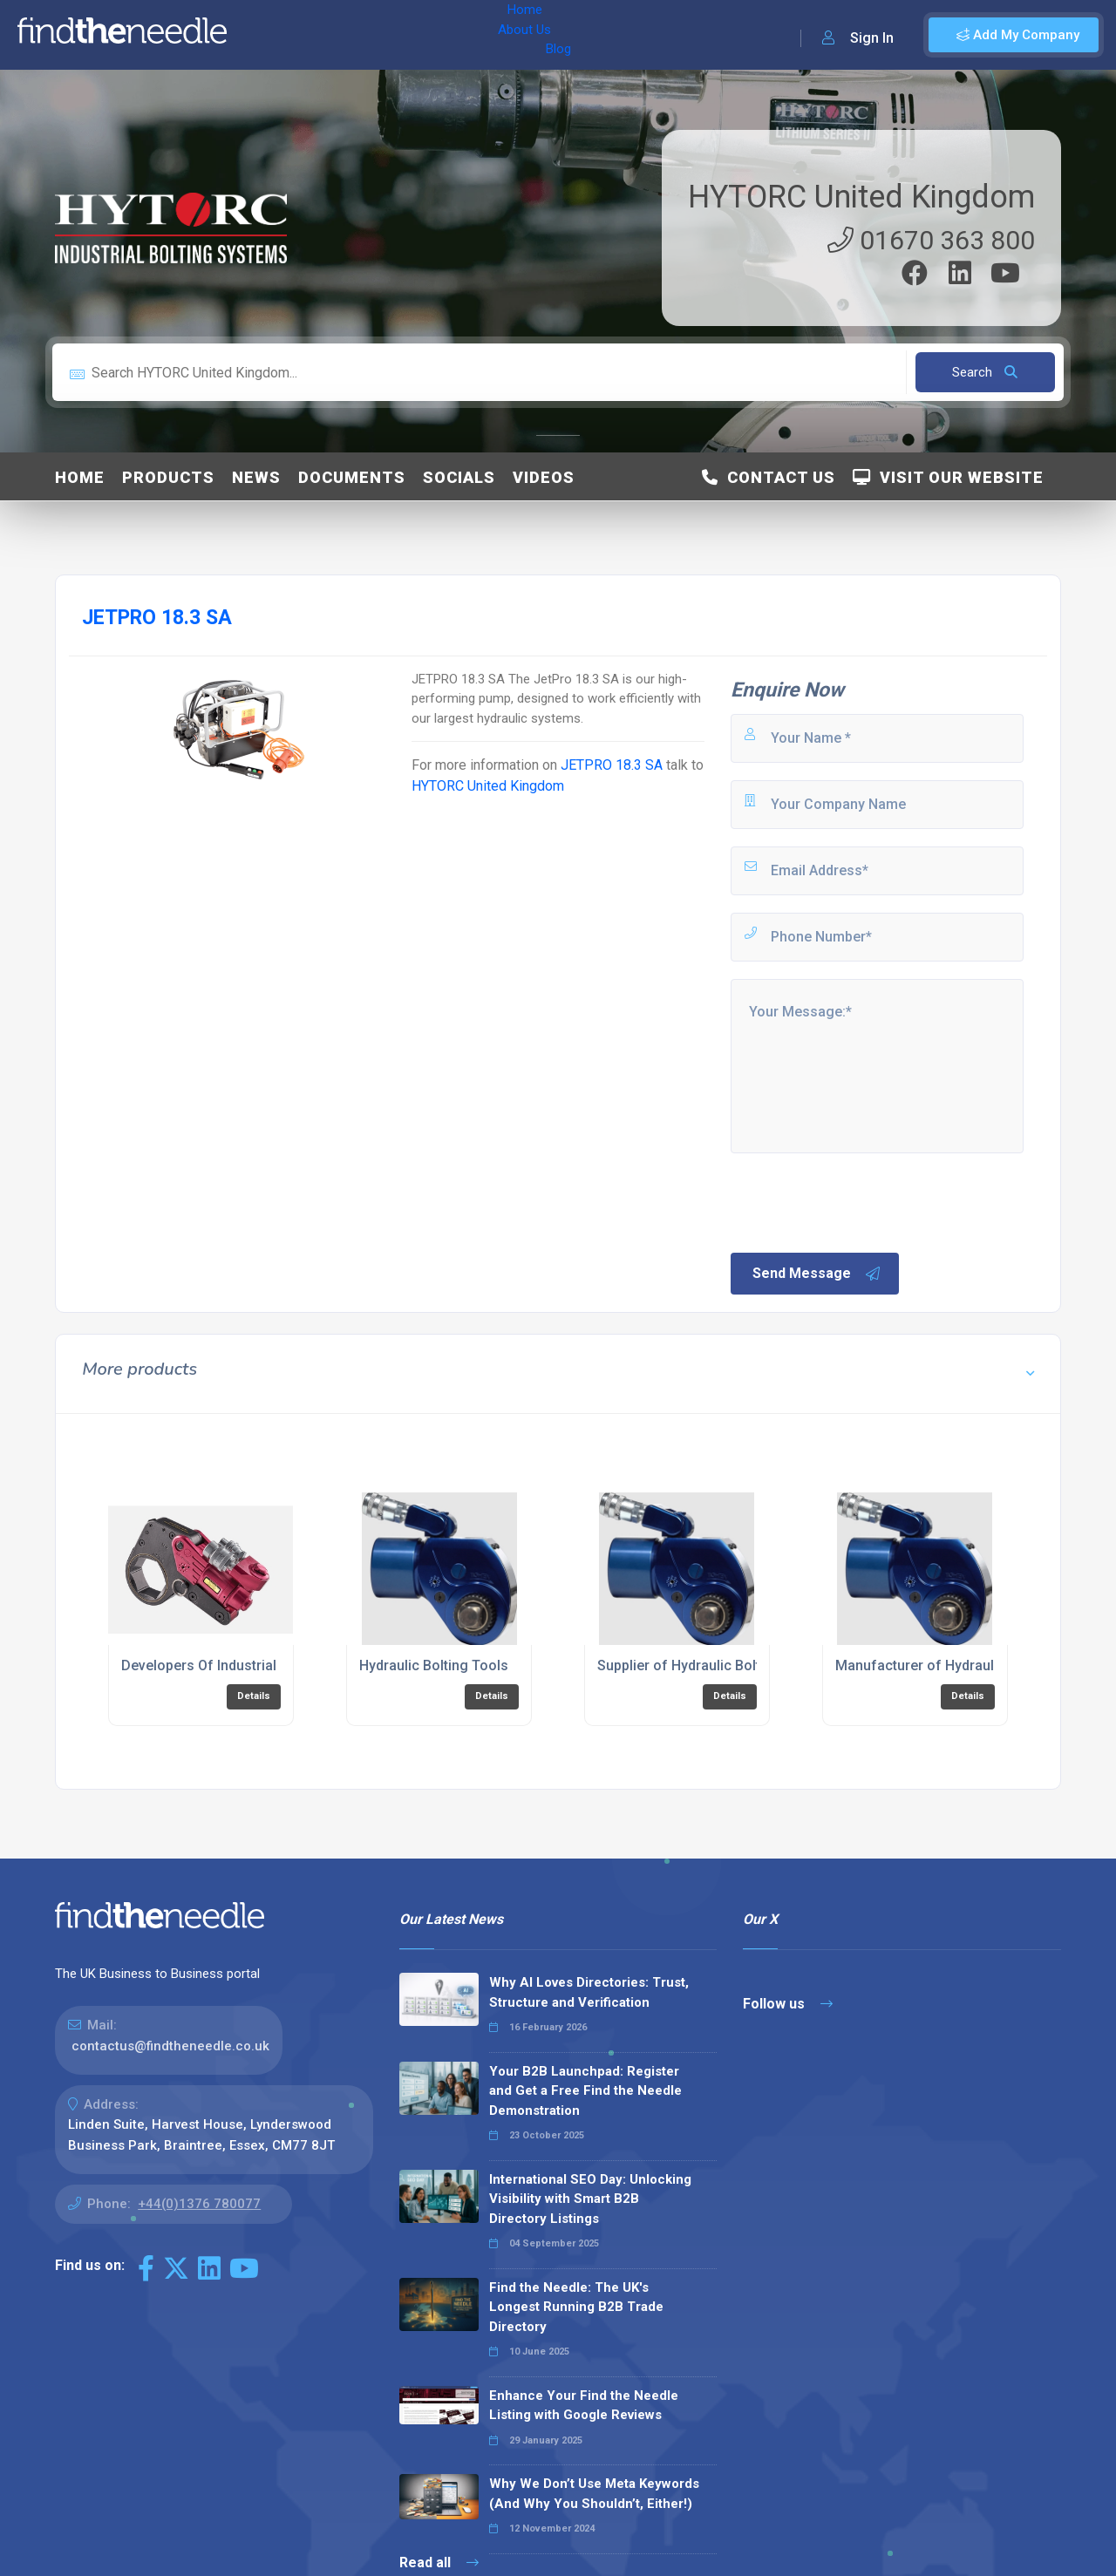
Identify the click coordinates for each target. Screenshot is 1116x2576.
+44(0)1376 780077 (199, 2204)
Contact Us (768, 477)
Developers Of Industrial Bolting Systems (252, 1665)
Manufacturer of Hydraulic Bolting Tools (964, 1665)
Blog (391, 35)
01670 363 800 (931, 240)
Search (984, 372)
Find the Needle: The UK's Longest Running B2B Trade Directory (576, 2307)
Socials (459, 477)
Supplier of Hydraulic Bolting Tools (708, 1665)
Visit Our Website (948, 477)
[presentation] (860, 1201)
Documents (351, 477)
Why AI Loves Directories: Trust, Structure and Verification (589, 1992)
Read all (439, 2562)
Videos (544, 477)
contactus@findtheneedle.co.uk (170, 2046)
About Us (330, 35)
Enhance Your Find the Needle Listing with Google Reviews (583, 2405)
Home (264, 35)
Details (253, 1696)
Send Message (816, 1273)
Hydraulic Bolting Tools (433, 1665)
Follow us (788, 2003)
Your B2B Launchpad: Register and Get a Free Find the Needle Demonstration (585, 2090)
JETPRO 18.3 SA (612, 765)
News (256, 477)
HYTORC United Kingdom (861, 197)
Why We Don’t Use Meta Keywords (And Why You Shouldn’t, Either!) (594, 2493)
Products (168, 477)
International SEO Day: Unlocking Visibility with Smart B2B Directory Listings (590, 2199)
